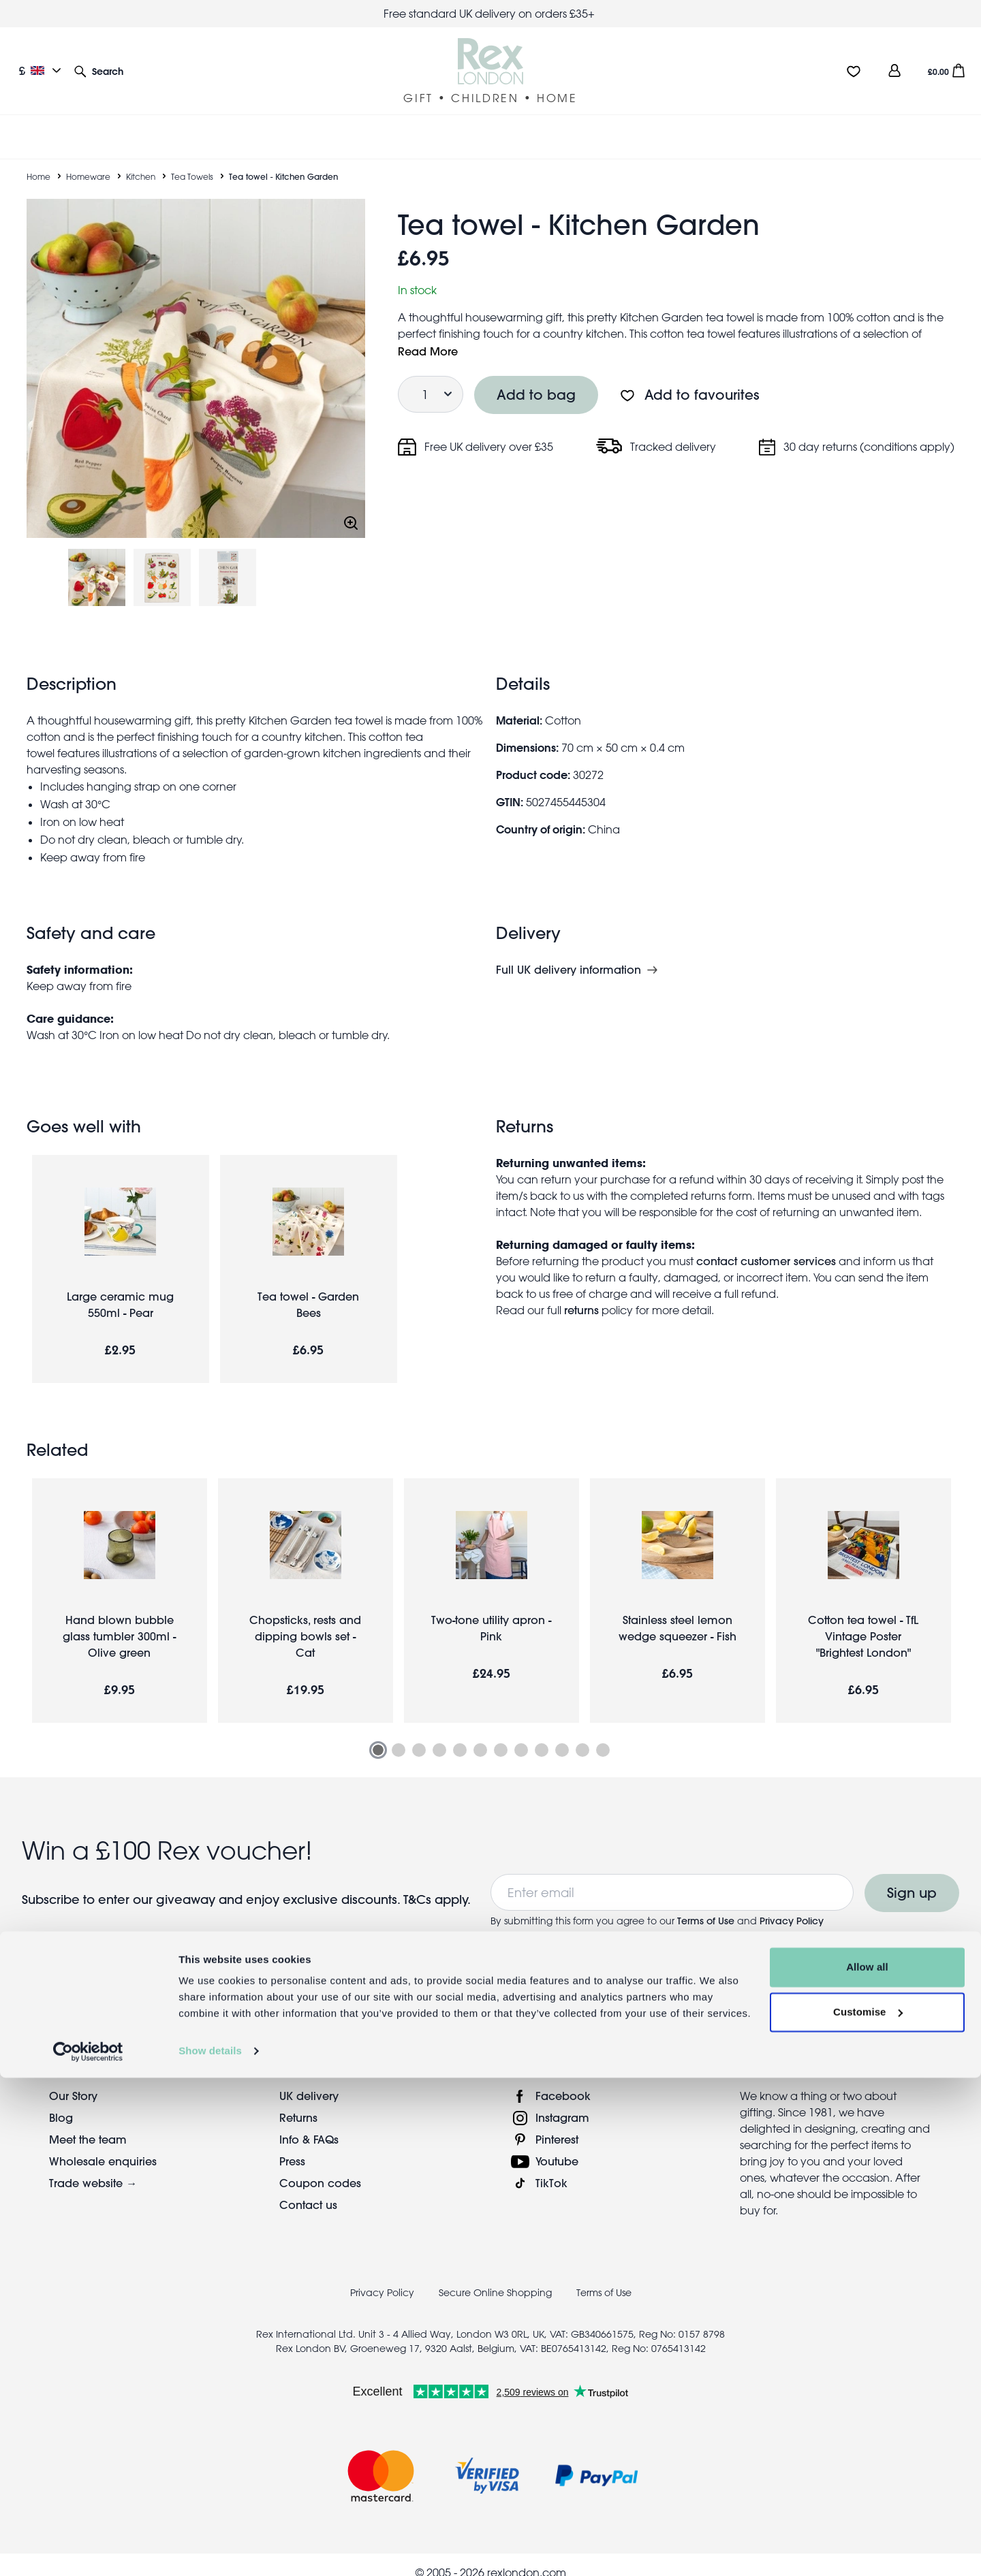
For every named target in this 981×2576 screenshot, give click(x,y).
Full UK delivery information (568, 953)
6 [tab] (480, 1733)
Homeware (88, 160)
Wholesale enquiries (103, 2144)
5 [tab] (460, 1733)
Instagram (562, 2101)
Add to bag (536, 378)
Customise (868, 2509)
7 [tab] (501, 1733)
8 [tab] (521, 1733)
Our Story (73, 2079)
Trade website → (93, 2166)
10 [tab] (562, 1733)
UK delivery (309, 2079)
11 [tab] (582, 1733)
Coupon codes (320, 2166)
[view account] (894, 70)
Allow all (867, 2465)
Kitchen (140, 160)
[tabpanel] (119, 1584)
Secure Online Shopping (497, 2276)
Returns (298, 2101)
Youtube (556, 2144)
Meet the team (88, 2123)
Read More (428, 335)
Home (38, 160)
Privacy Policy (792, 1904)
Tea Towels (192, 160)
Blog (61, 2101)
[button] (99, 70)
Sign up (912, 1876)
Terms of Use (705, 1904)
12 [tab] (603, 1733)
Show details (210, 2549)
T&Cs (419, 1883)
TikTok (551, 2166)
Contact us (308, 2188)
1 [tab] (378, 1733)
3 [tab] (419, 1733)
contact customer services (766, 1244)
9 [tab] (541, 1733)
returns (581, 1293)
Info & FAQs (309, 2123)
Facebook (563, 2079)
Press (292, 2144)
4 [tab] (439, 1733)
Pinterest (556, 2123)
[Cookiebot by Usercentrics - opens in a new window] (88, 2549)
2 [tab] (398, 1733)
